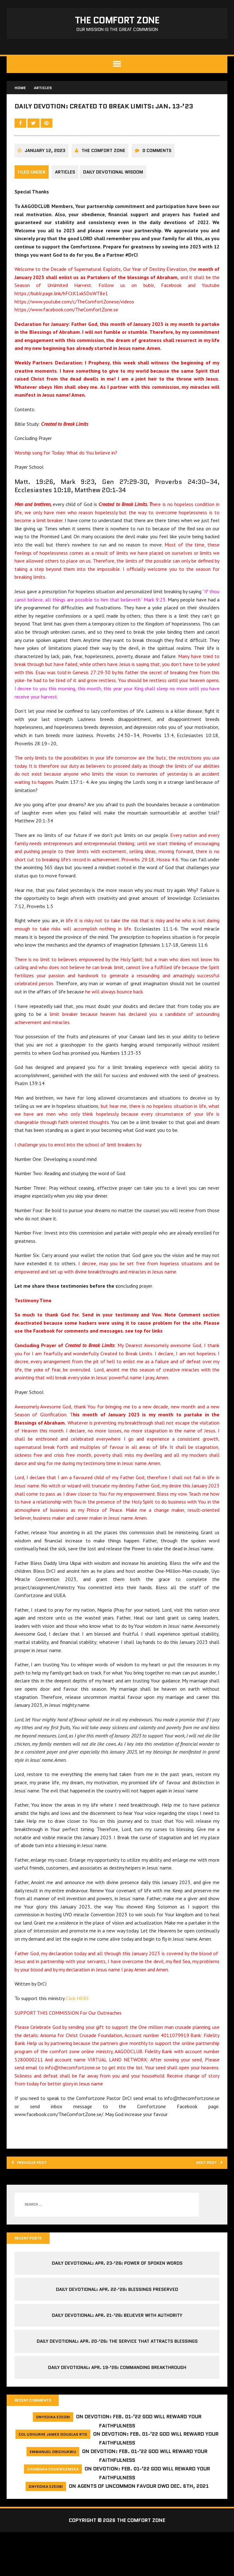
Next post (204, 2203)
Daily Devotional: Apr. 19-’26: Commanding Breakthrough (117, 2410)
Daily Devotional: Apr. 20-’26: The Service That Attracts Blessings (117, 2383)
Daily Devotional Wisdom (117, 196)
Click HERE (78, 2037)
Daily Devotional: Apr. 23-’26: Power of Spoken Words (117, 2305)
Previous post (35, 2203)
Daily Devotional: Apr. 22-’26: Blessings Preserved (117, 2331)
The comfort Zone (105, 175)
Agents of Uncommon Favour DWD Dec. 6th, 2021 (143, 2529)
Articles (66, 196)
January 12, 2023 (46, 175)
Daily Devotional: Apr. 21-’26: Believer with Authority (117, 2357)
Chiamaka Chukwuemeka (53, 2512)
